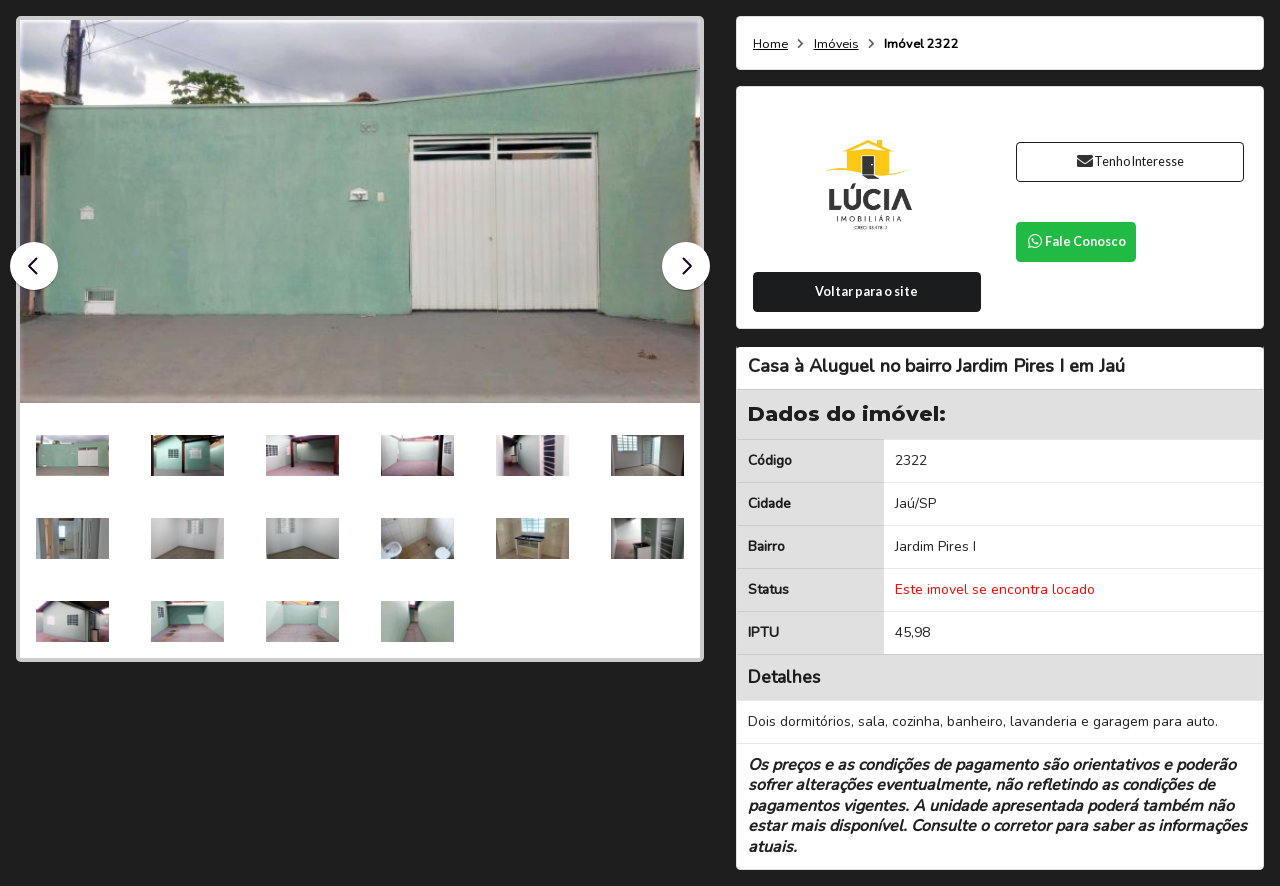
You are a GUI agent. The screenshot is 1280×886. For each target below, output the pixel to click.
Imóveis (836, 44)
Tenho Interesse (1129, 161)
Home (770, 44)
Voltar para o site (866, 291)
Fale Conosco (1076, 241)
